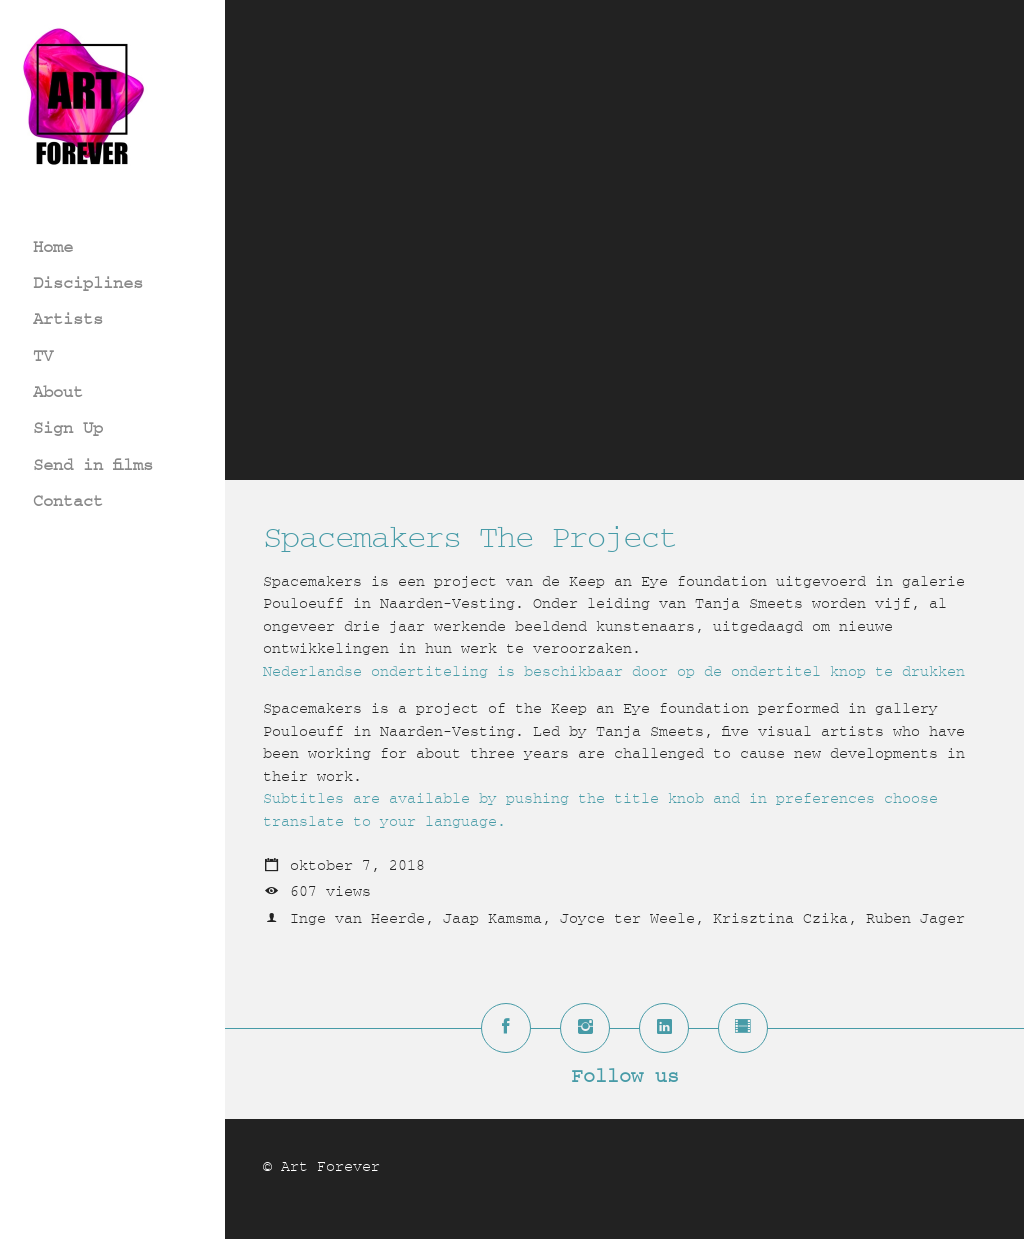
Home (53, 246)
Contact (68, 500)
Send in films (93, 464)
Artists (68, 318)
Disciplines (88, 282)
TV (43, 355)
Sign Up (68, 427)
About (58, 391)
